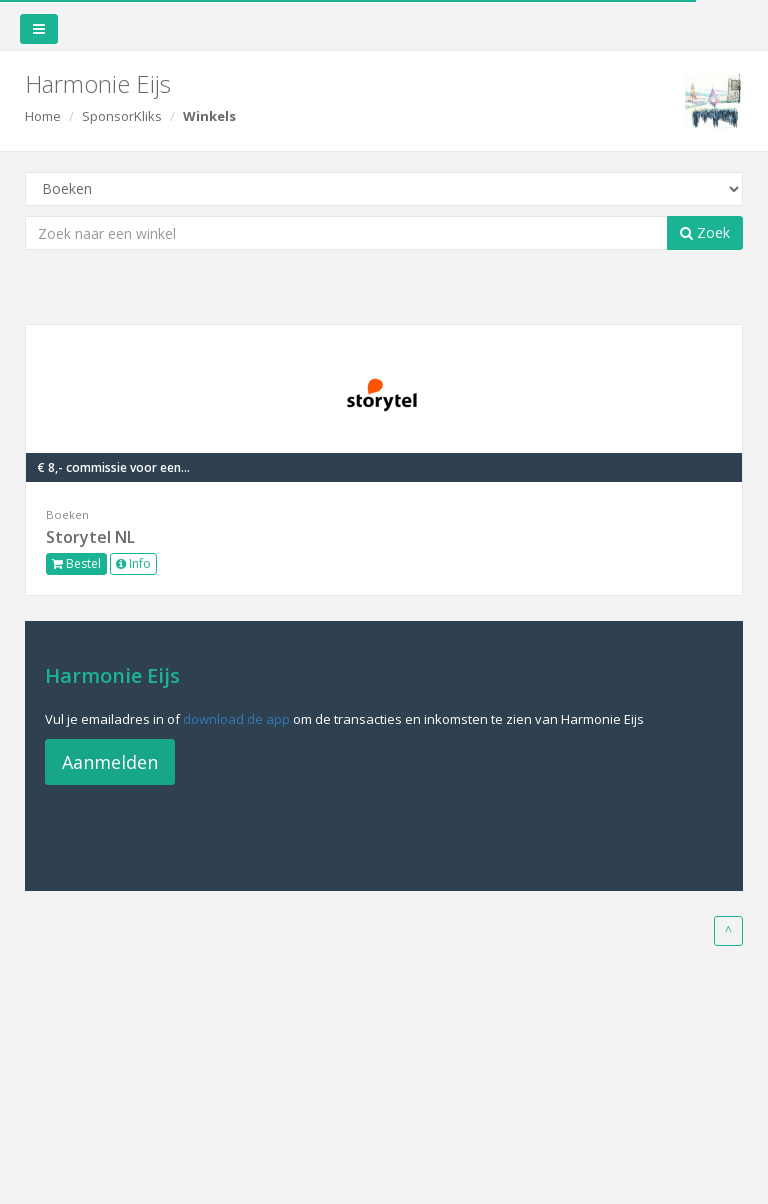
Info (133, 563)
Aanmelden (110, 762)
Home (43, 116)
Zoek (705, 232)
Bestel (76, 563)
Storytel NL (90, 537)
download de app (236, 719)
